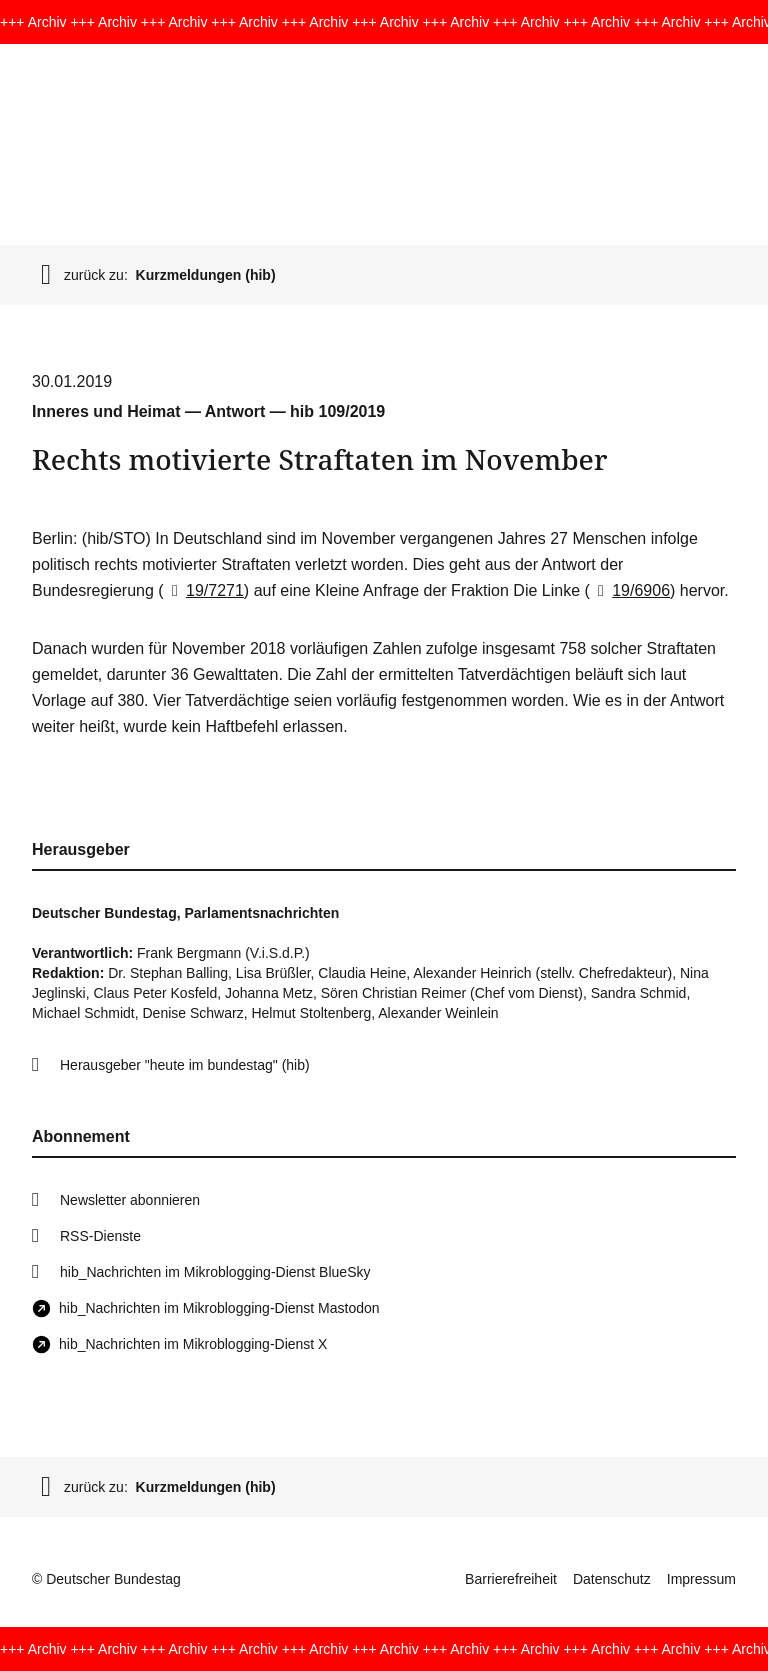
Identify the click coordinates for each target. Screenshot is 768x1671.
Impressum (701, 1579)
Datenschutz (612, 1579)
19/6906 (630, 590)
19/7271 (204, 590)
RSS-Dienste (100, 1236)
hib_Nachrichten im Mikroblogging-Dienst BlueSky (215, 1272)
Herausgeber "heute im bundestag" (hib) (185, 1065)
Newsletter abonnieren (130, 1200)
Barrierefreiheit (511, 1579)
